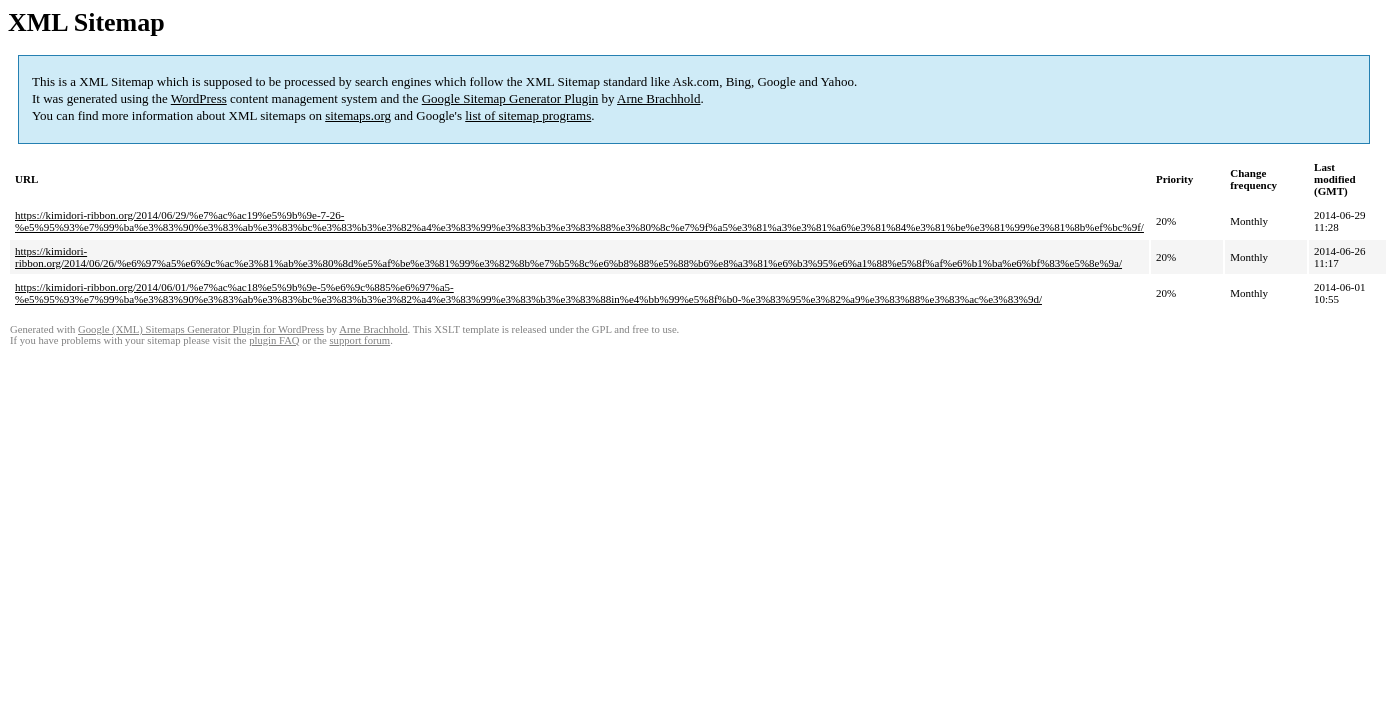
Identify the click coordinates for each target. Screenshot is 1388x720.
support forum (359, 340)
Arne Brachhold (658, 98)
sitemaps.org (358, 115)
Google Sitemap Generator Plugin (510, 98)
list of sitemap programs (528, 115)
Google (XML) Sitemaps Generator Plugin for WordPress (201, 329)
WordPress (199, 98)
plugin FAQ (274, 340)
